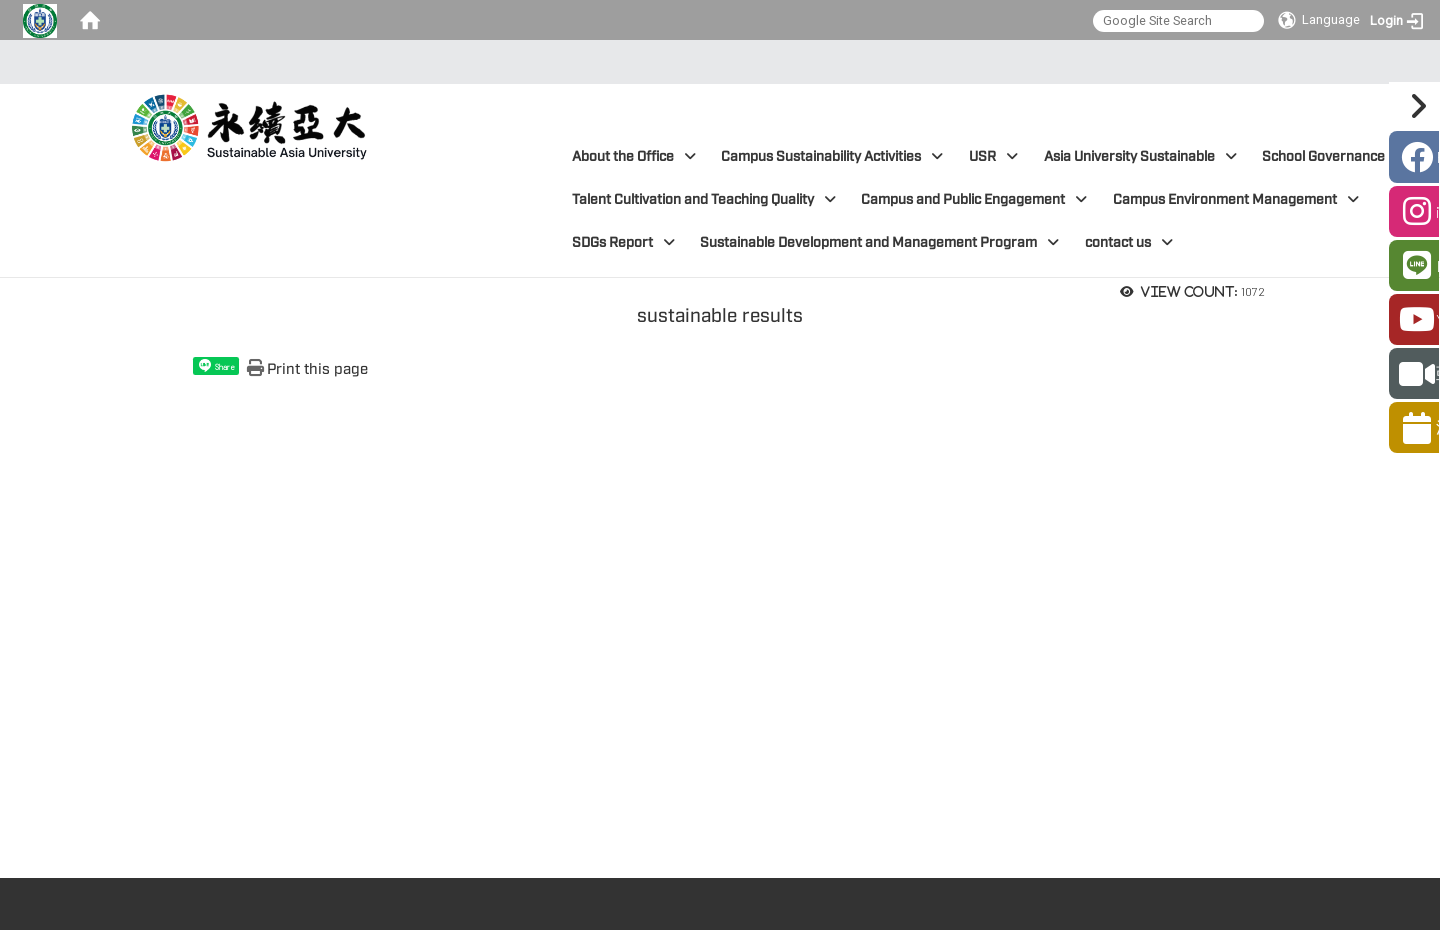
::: (714, 62)
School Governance (1334, 156)
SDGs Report (623, 242)
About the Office (634, 156)
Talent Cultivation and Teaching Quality (704, 199)
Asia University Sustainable (1140, 156)
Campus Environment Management (1236, 199)
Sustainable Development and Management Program (879, 242)
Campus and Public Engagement (974, 199)
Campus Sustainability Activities (832, 156)
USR (993, 156)
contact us (1129, 242)
